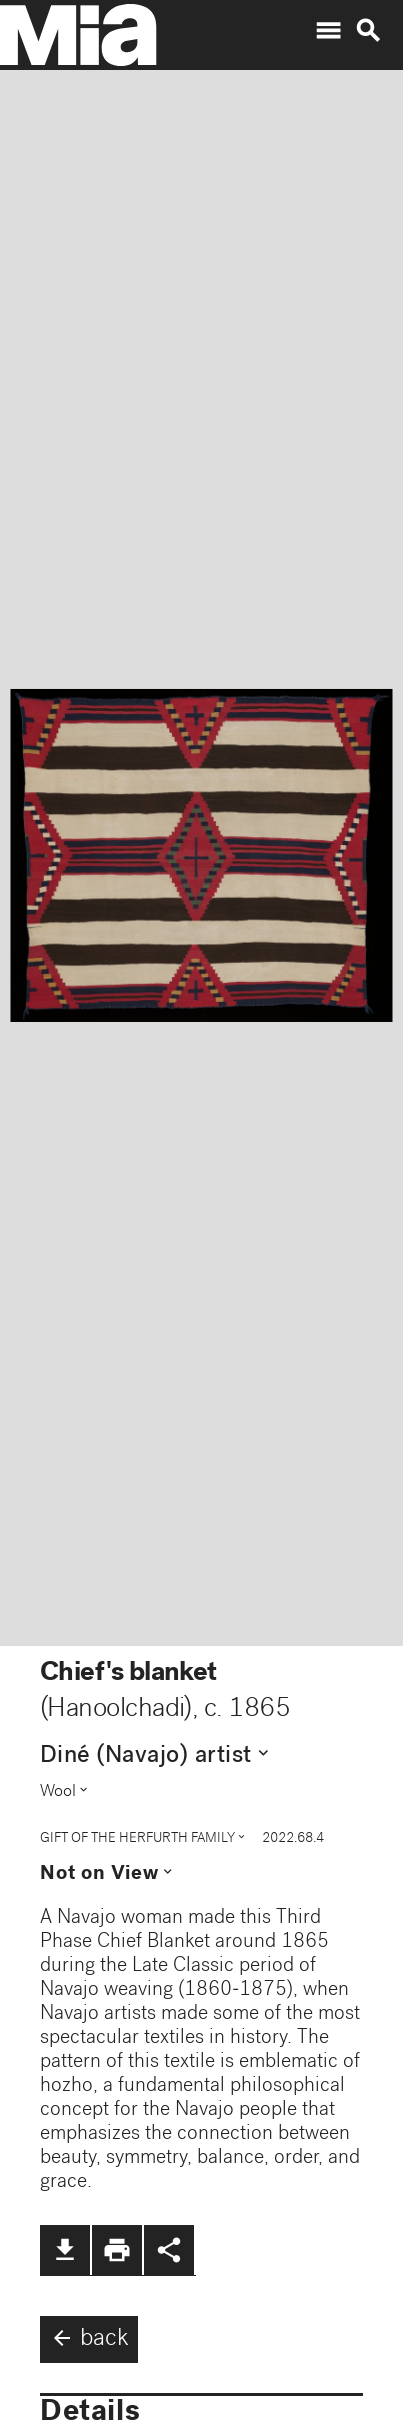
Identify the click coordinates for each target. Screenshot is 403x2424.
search (368, 31)
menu (328, 31)
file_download (65, 2250)
